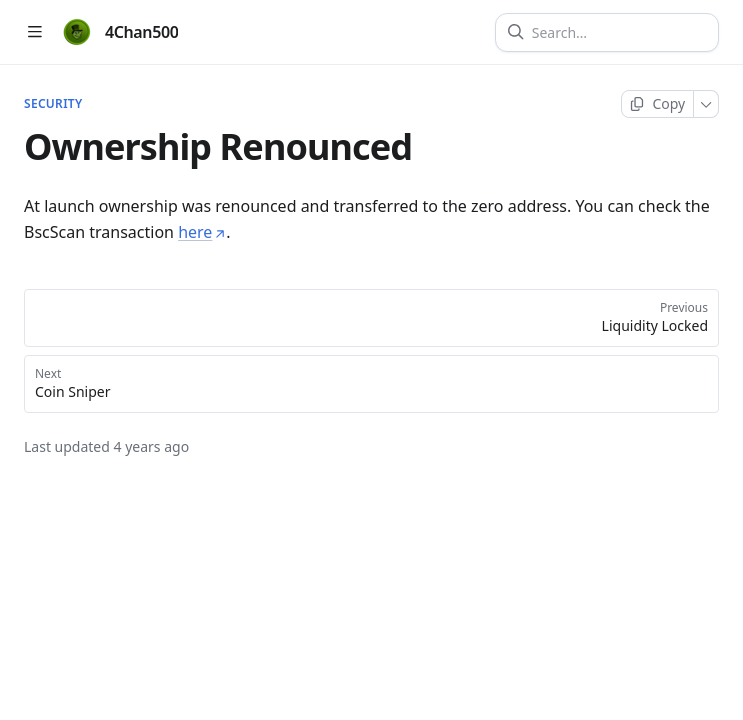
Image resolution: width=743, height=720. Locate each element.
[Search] (615, 32)
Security (53, 104)
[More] (706, 104)
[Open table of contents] (34, 32)
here (202, 232)
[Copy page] (657, 104)
